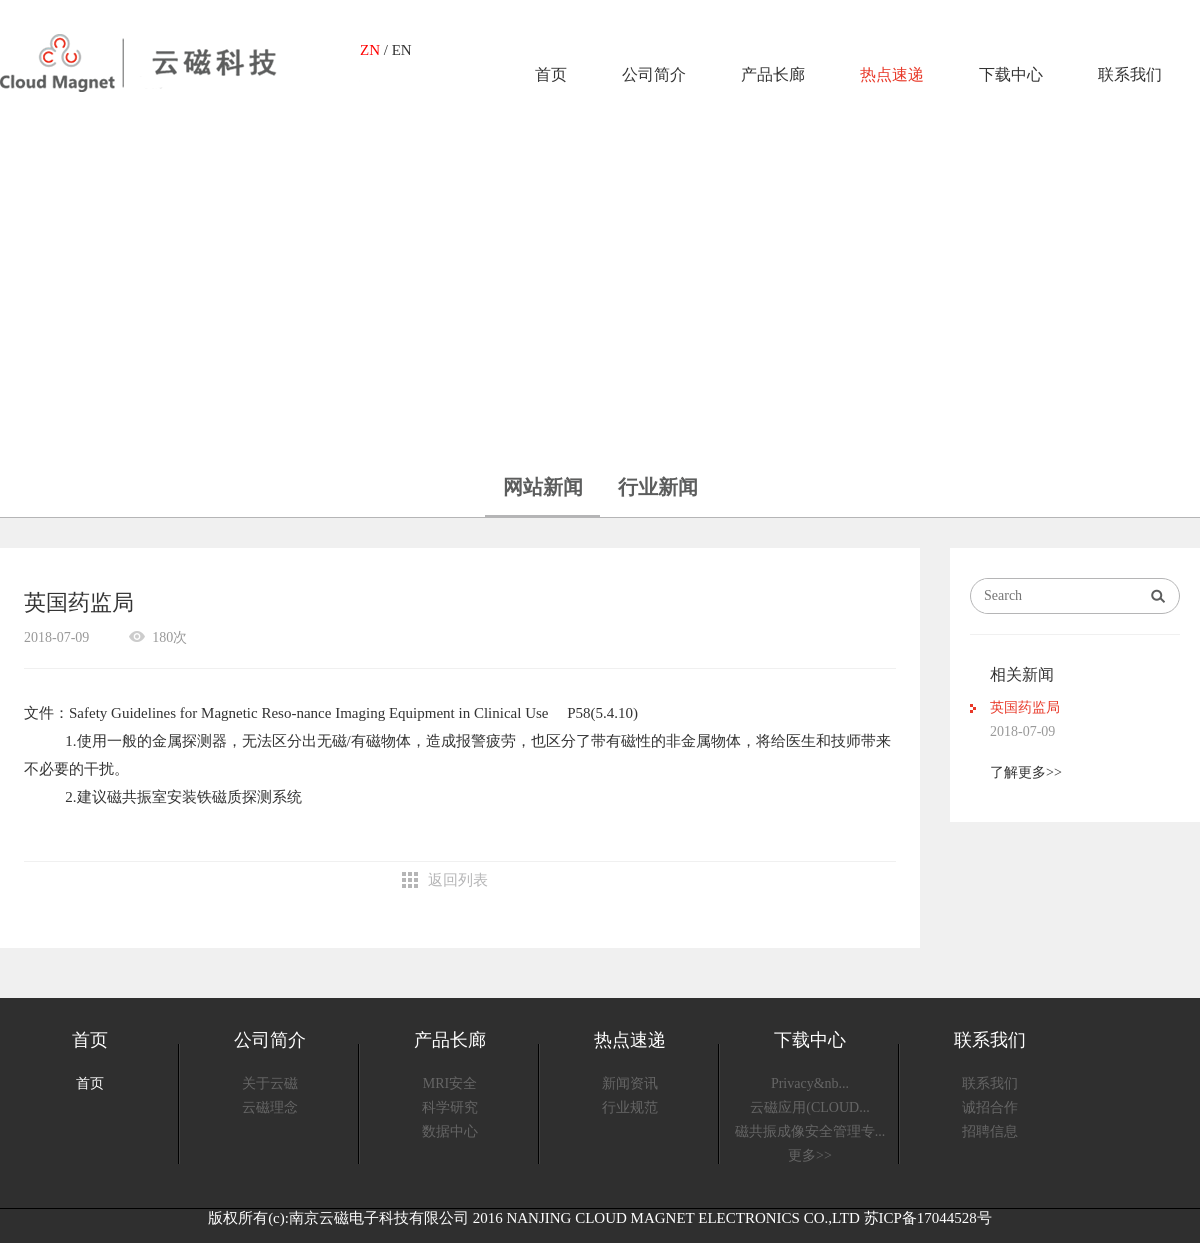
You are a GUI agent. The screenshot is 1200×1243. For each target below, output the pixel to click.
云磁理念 (270, 1107)
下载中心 (1011, 74)
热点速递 (892, 74)
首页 (551, 74)
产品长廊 (773, 74)
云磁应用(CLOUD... (809, 1107)
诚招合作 (990, 1107)
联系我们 (1130, 74)
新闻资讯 (630, 1083)
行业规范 (630, 1107)
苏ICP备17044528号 (928, 1218)
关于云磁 (270, 1083)
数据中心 (450, 1131)
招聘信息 (990, 1131)
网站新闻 (543, 487)
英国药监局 (1025, 707)
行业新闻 (658, 487)
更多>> (810, 1155)
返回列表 (458, 880)
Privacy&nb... (810, 1083)
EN (402, 50)
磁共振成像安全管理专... (810, 1131)
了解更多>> (1026, 772)
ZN (370, 50)
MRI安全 (450, 1083)
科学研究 (450, 1107)
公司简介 (654, 74)
